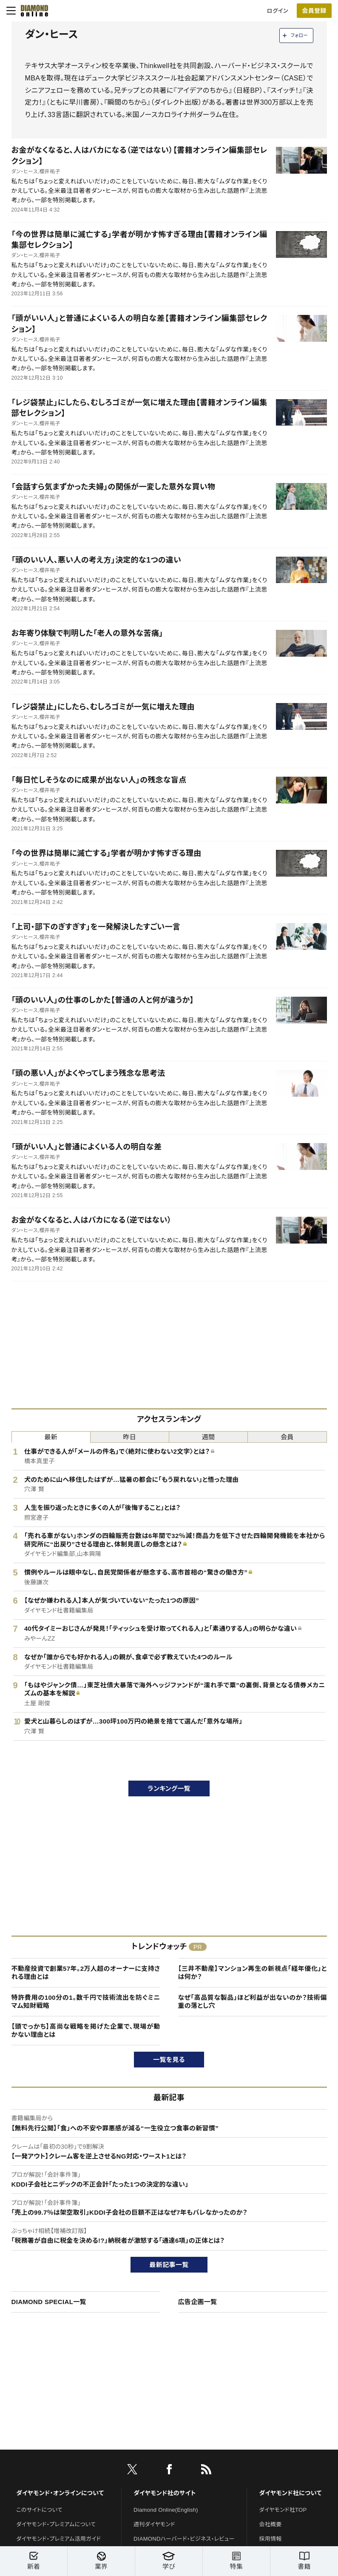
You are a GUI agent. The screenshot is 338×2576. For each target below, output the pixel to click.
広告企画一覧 (197, 2301)
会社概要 (270, 2524)
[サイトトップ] (32, 11)
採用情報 (270, 2539)
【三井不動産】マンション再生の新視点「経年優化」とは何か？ (252, 1973)
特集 (236, 2561)
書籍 (304, 2561)
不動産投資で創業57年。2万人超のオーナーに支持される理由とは (85, 1973)
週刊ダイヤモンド (154, 2524)
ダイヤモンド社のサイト (164, 2493)
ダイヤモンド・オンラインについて (60, 2493)
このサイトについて (39, 2510)
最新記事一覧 (169, 2264)
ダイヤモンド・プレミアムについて (56, 2524)
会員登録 (314, 10)
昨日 (129, 1437)
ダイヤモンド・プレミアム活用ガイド (58, 2539)
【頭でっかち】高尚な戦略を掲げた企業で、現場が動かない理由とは (85, 2030)
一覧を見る (169, 2059)
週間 (208, 1437)
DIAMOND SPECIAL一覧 (48, 2301)
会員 (287, 1437)
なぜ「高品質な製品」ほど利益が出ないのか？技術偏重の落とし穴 (252, 2002)
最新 (50, 1437)
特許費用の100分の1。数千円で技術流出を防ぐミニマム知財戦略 (85, 2002)
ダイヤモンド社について (290, 2493)
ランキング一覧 (169, 1788)
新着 (33, 2561)
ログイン (277, 11)
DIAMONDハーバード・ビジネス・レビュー (184, 2539)
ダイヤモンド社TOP (283, 2510)
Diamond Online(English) (165, 2510)
